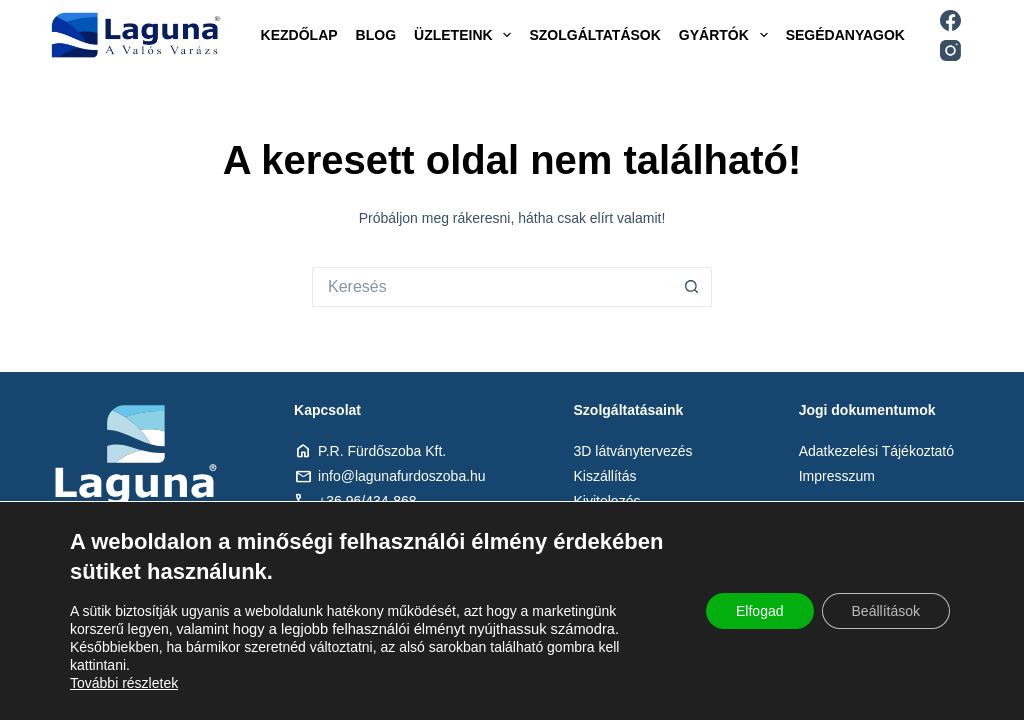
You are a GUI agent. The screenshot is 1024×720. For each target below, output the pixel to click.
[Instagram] (950, 50)
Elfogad (759, 611)
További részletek (124, 683)
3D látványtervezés (633, 451)
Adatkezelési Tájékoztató (876, 451)
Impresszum (837, 476)
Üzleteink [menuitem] (466, 35)
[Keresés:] (492, 287)
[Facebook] (950, 20)
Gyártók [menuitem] (727, 35)
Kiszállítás (605, 476)
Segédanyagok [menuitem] (845, 35)
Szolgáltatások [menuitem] (594, 35)
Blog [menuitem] (376, 35)
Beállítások (886, 611)
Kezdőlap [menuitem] (299, 35)
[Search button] (692, 287)
